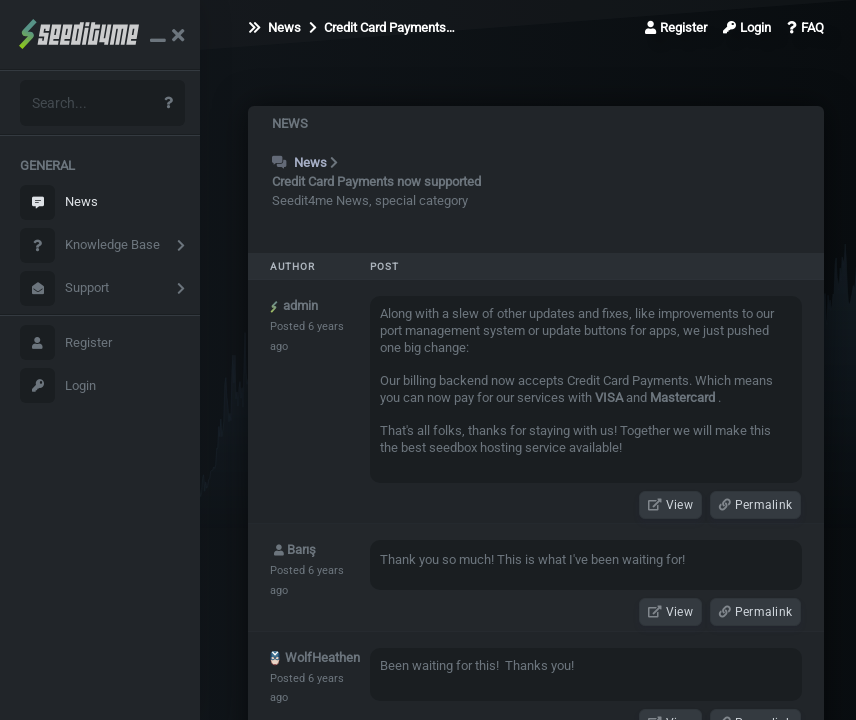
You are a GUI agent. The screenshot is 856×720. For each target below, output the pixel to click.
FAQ (805, 27)
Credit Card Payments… (382, 27)
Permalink (755, 505)
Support (64, 288)
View (670, 505)
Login (58, 385)
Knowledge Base (90, 245)
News (59, 202)
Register (66, 342)
